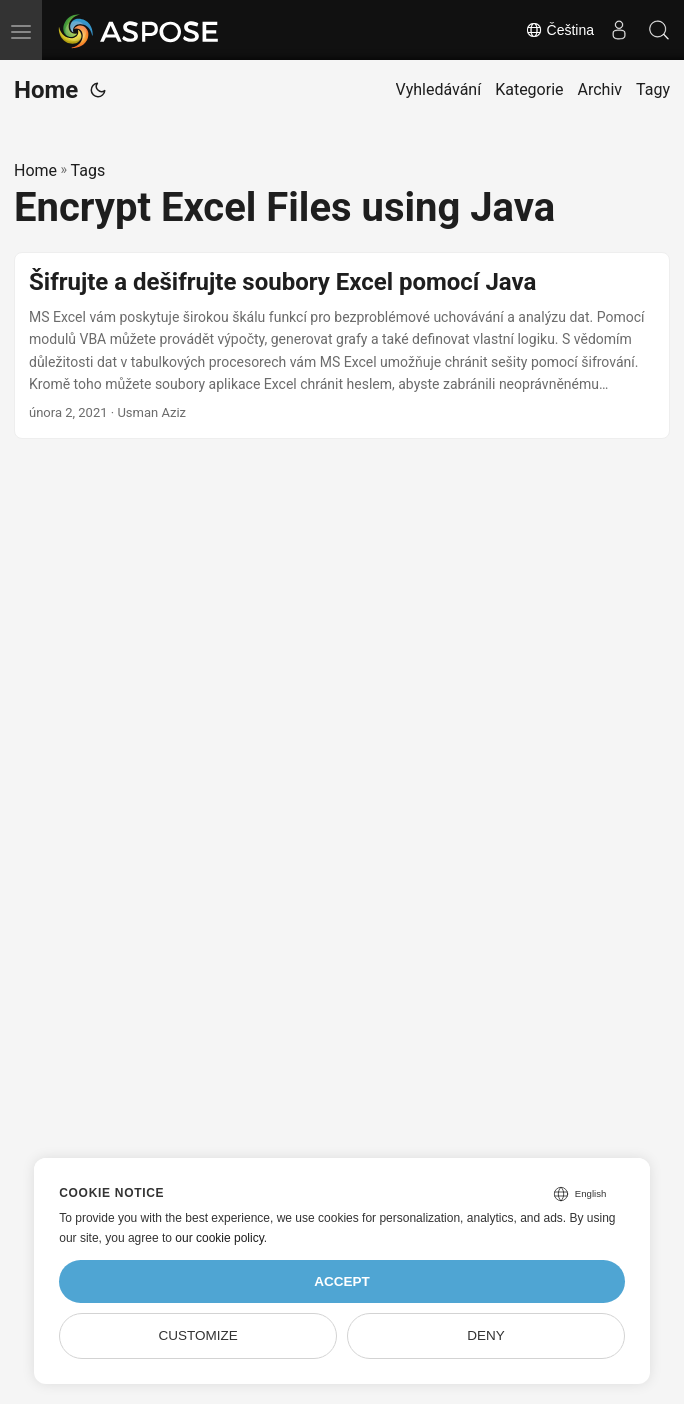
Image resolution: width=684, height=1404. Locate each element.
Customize (197, 1335)
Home (46, 90)
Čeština (559, 30)
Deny (486, 1335)
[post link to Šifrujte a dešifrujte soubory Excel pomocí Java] (342, 346)
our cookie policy (219, 1238)
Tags (88, 170)
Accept (342, 1281)
